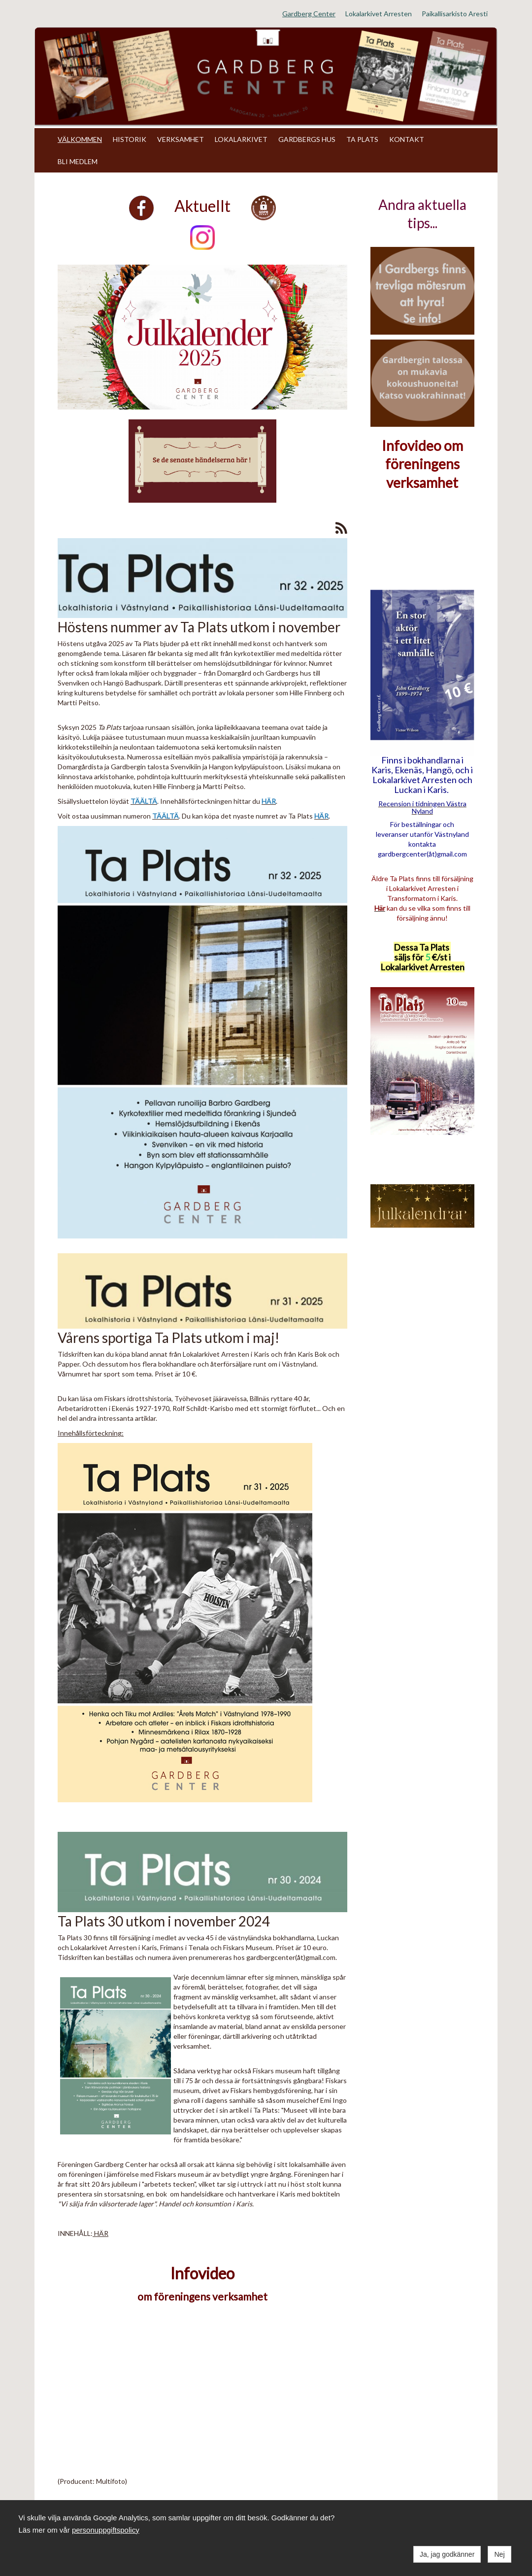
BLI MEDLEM (78, 161)
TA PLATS (362, 139)
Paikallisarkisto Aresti (455, 13)
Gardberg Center (308, 13)
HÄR (100, 2233)
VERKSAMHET (180, 139)
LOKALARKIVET (241, 139)
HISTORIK (129, 139)
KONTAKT (406, 139)
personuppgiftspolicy (105, 2530)
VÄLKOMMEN (80, 139)
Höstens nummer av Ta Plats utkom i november (199, 626)
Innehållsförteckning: (91, 1433)
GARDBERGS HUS (306, 139)
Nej (499, 2554)
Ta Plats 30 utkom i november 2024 (164, 1921)
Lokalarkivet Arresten (378, 13)
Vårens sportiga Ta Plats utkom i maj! (168, 1337)
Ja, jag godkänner (447, 2554)
